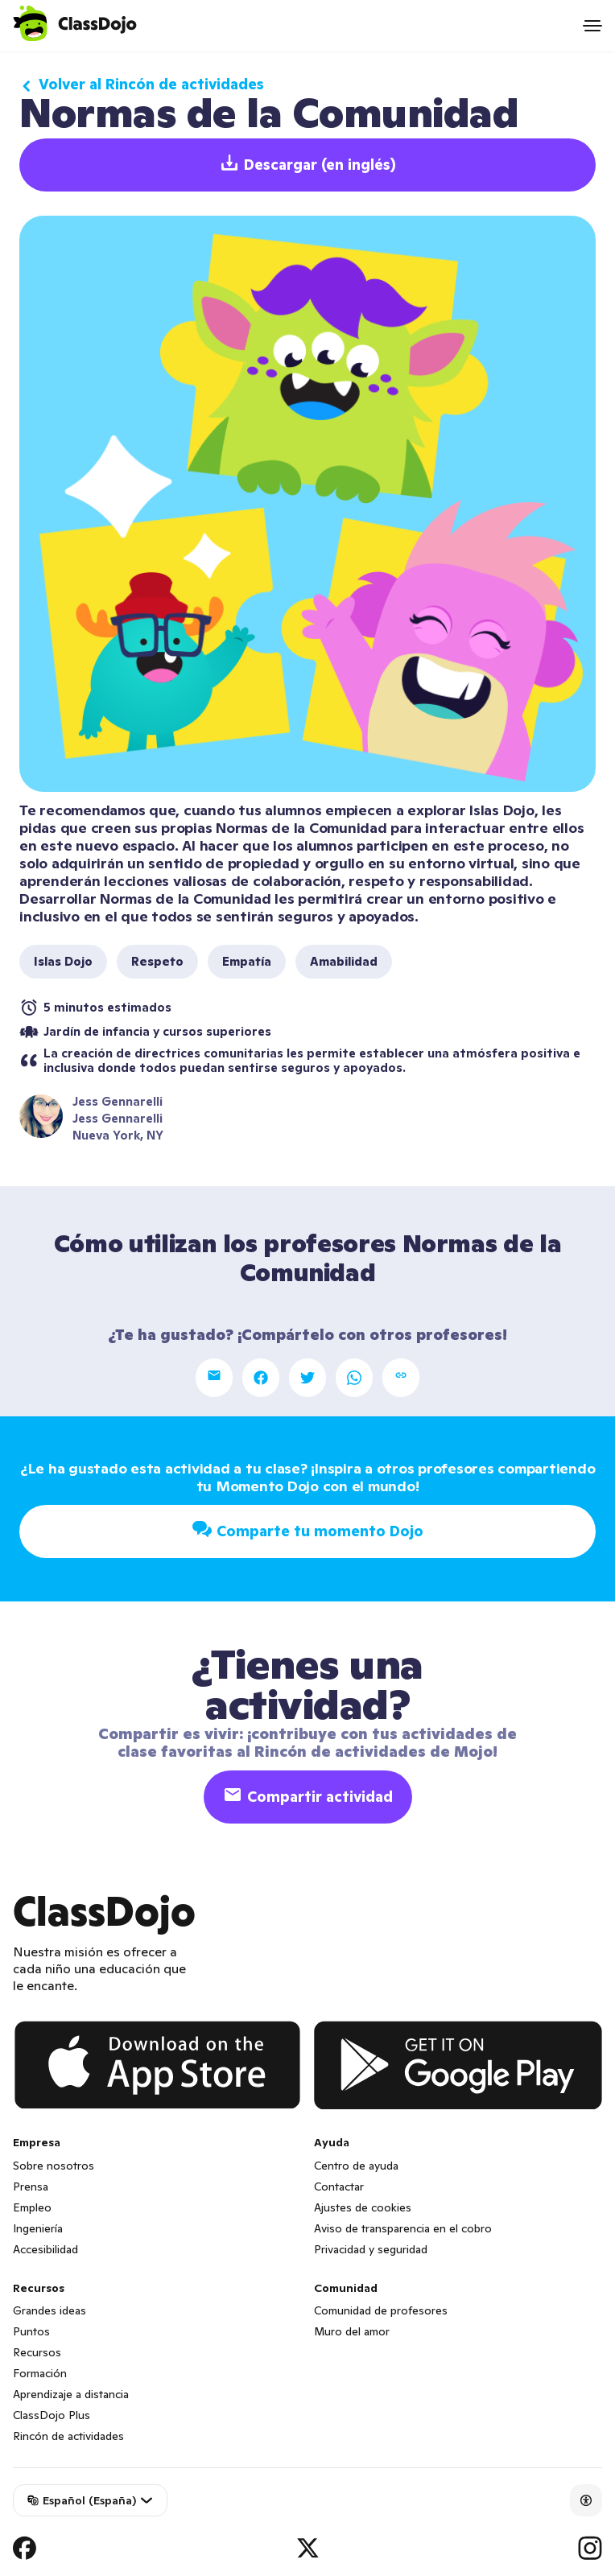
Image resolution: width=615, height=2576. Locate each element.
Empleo (32, 2207)
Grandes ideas (49, 2310)
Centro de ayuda (356, 2165)
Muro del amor (352, 2331)
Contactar (339, 2186)
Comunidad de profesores (381, 2310)
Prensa (30, 2186)
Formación (40, 2373)
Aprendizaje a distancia (71, 2394)
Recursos (37, 2352)
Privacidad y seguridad (370, 2249)
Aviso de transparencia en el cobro (403, 2228)
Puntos (31, 2331)
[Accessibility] (586, 2500)
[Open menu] (592, 26)
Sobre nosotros (53, 2165)
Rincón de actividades (68, 2436)
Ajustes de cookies (362, 2207)
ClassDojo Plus (51, 2415)
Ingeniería (38, 2228)
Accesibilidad (45, 2249)
